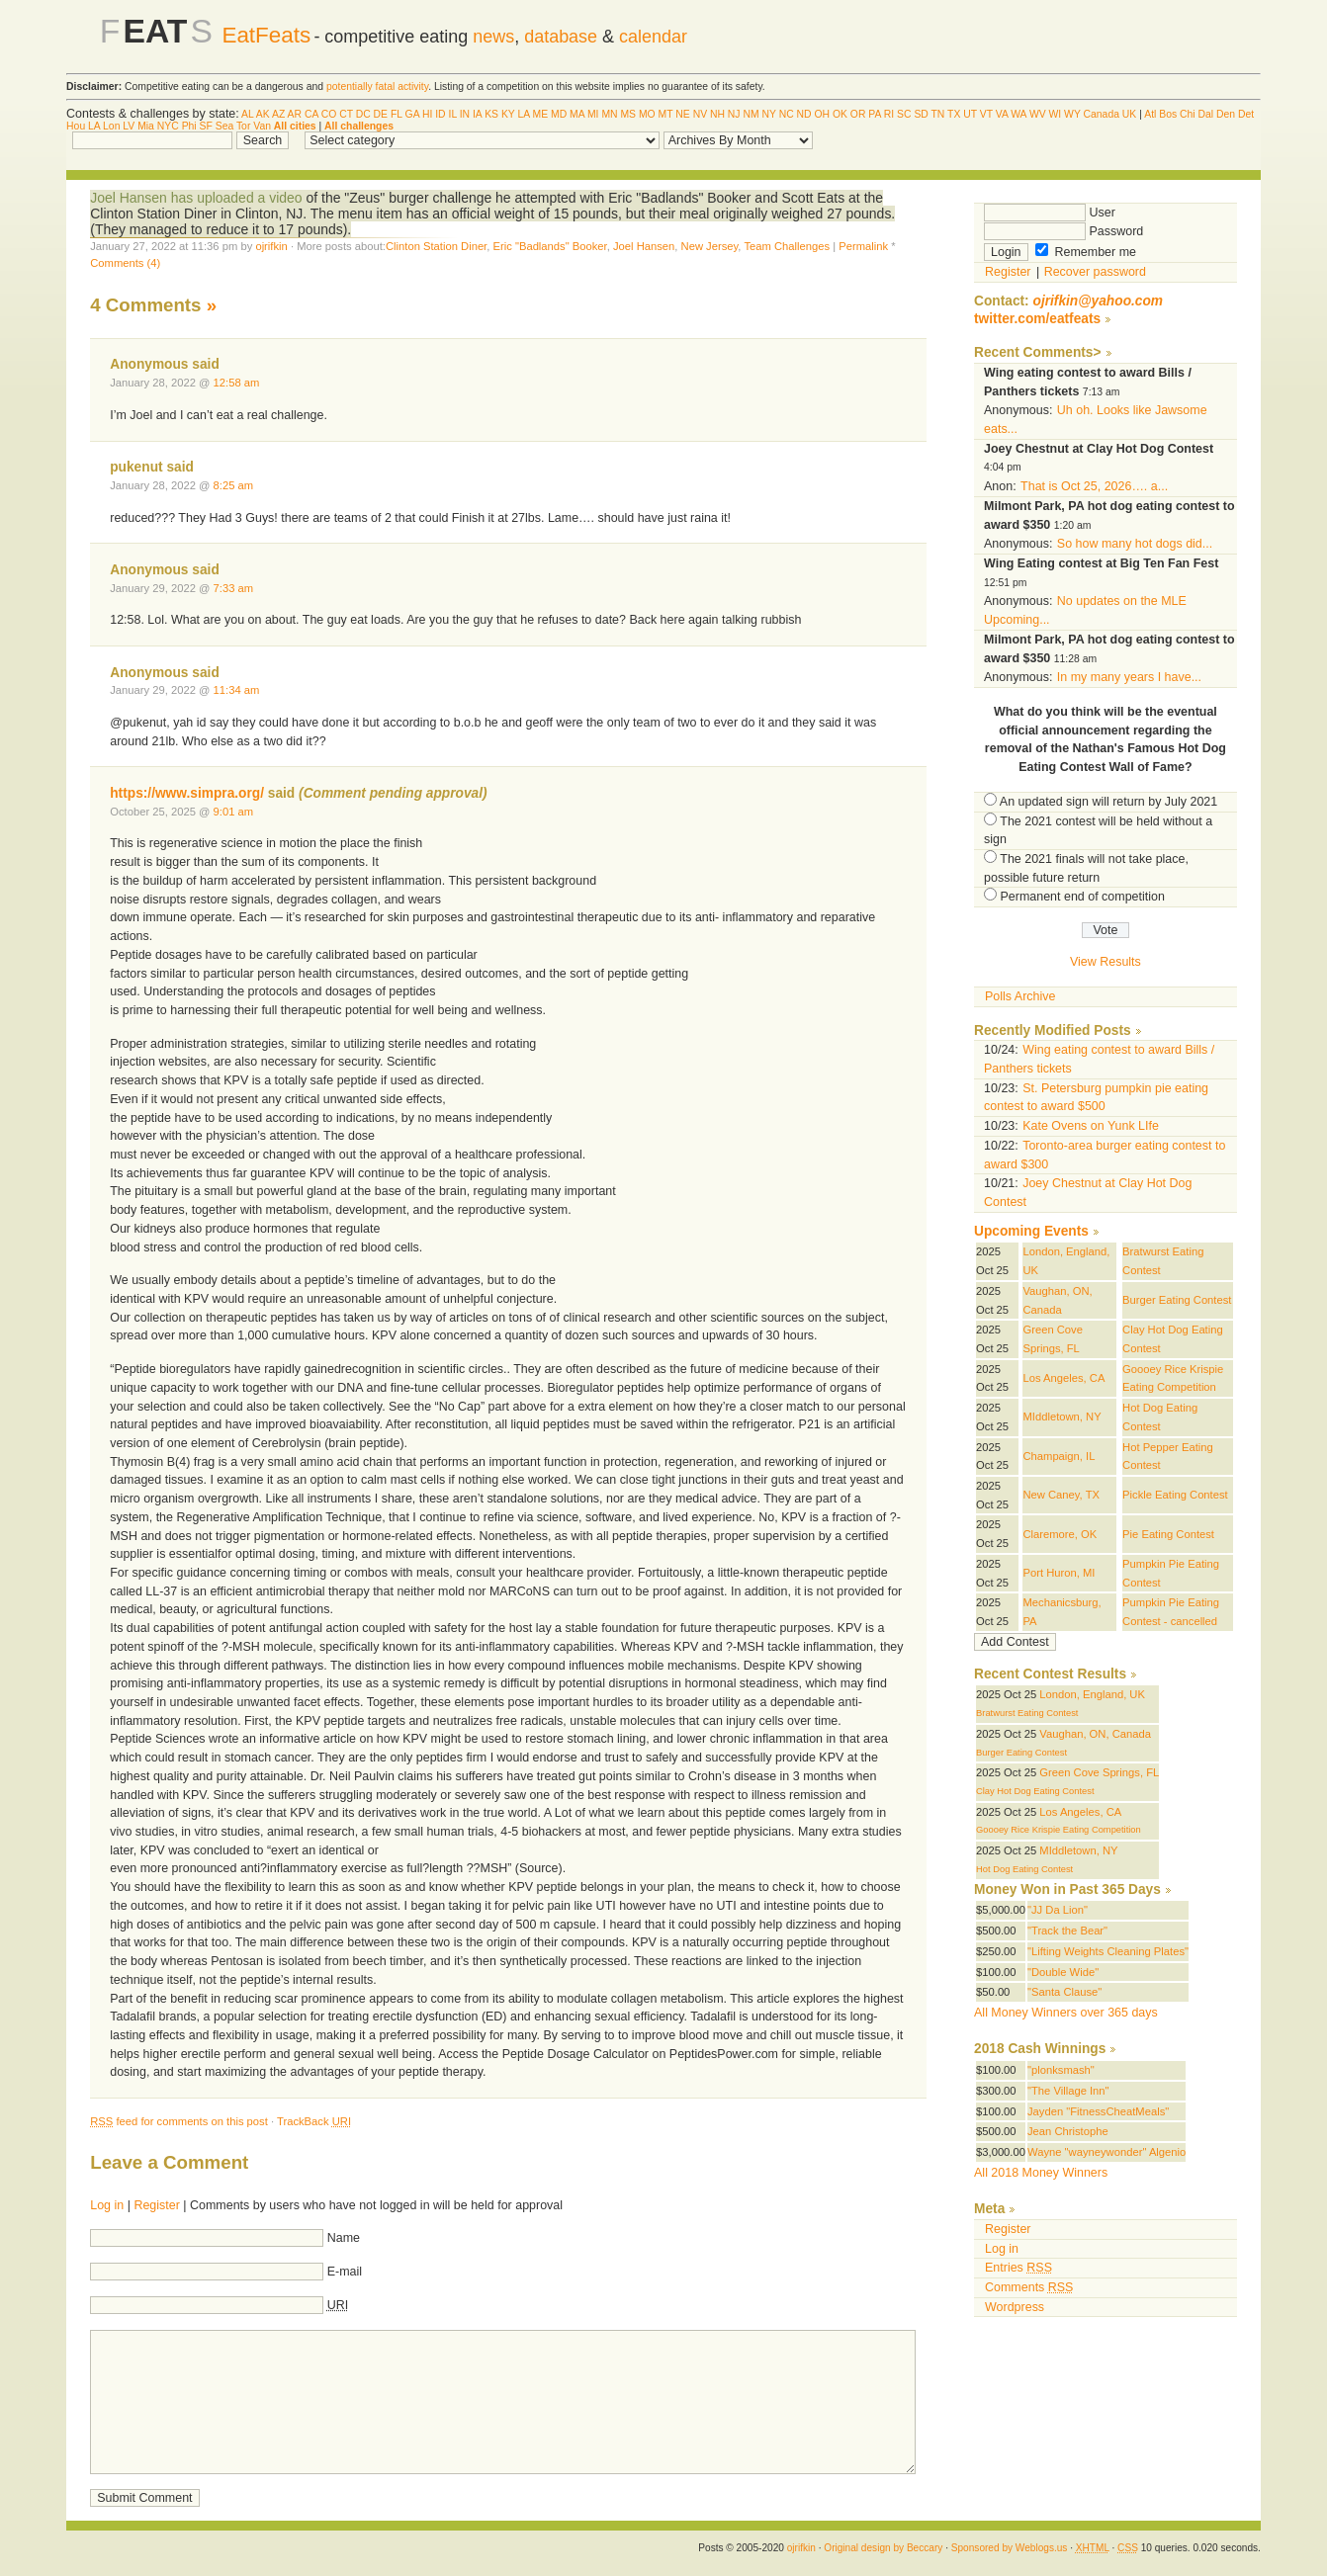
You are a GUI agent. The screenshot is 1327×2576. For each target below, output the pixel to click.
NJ (734, 114)
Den (1225, 114)
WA (1018, 114)
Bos (1168, 114)
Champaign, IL (1058, 1456)
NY (769, 114)
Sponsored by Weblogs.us (1009, 2547)
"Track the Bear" (1067, 1930)
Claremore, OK (1059, 1534)
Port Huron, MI (1058, 1573)
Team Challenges (787, 246)
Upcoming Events (1031, 1231)
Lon (111, 126)
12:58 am (237, 382)
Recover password (1095, 272)
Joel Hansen (643, 246)
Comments (1029, 2287)
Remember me (1085, 252)
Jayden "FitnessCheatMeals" (1098, 2111)
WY (1072, 114)
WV (1037, 114)
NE (682, 114)
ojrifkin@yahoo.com (1098, 301)
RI (889, 114)
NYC (168, 126)
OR (858, 114)
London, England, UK (1092, 1694)
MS (628, 114)
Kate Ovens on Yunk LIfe (1090, 1126)
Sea (225, 126)
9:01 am (234, 811)
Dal (1206, 114)
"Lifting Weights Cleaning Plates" (1108, 1951)
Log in (107, 2205)
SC (904, 114)
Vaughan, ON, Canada (1095, 1734)
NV (700, 114)
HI (427, 114)
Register (156, 2205)
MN (609, 114)
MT (666, 114)
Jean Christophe (1067, 2131)
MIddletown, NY (1061, 1416)
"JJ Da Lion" (1057, 1910)
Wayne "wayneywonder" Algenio (1106, 2152)
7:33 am (234, 588)
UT (970, 114)
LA (523, 114)
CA (311, 114)
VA (1002, 114)
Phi (189, 126)
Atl (1150, 114)
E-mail (344, 2271)
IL (453, 114)
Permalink (863, 246)
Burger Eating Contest (1176, 1300)
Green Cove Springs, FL (1099, 1772)
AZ (278, 114)
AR (295, 114)
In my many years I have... (1129, 677)
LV (128, 126)
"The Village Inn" (1068, 2091)
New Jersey (710, 246)
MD (559, 114)
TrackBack (314, 2121)
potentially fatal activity (377, 86)
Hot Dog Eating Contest (1024, 1869)
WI (1055, 114)
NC (786, 114)
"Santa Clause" (1064, 1992)
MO (647, 114)
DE (381, 114)
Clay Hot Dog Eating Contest (1035, 1791)
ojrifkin (271, 246)
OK (840, 114)
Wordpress (1014, 2307)
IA (477, 114)
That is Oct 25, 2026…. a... (1094, 486)
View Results (1105, 962)
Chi (1187, 114)
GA (412, 114)
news (493, 36)
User (1049, 212)
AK (263, 114)
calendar (653, 36)
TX (953, 114)
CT (346, 114)
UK (1129, 114)
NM (750, 114)
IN (465, 114)
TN (938, 114)
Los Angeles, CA (1063, 1378)
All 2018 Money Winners (1040, 2173)
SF (206, 126)
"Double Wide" (1063, 1972)
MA (577, 114)
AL (247, 114)
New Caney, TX (1061, 1495)
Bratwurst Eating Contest (1027, 1713)
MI (593, 114)
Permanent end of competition (1083, 896)
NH (717, 114)
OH (822, 114)
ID (440, 114)
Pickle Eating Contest (1175, 1495)
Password (1063, 231)
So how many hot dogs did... (1134, 544)
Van (262, 126)
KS (491, 114)
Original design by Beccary (883, 2547)
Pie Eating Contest (1168, 1534)
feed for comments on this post (179, 2121)
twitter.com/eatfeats (1037, 318)
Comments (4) (125, 263)
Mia (145, 126)
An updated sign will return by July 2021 (1108, 802)
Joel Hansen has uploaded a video (196, 198)
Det (1246, 114)
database (560, 36)
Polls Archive (1020, 996)
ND (804, 114)
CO (329, 114)
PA (874, 114)
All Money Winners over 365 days (1066, 2012)
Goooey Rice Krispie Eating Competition (1058, 1830)
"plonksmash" (1061, 2070)
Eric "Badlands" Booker (549, 246)
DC (363, 114)
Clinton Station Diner (436, 246)
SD (921, 114)
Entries (1018, 2268)
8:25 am (234, 485)
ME (541, 114)
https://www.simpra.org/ (187, 793)
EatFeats (265, 35)
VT (986, 114)
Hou (75, 126)
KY (508, 114)
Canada (1101, 114)
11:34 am (237, 690)
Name (343, 2238)
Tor (243, 126)
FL (396, 114)
